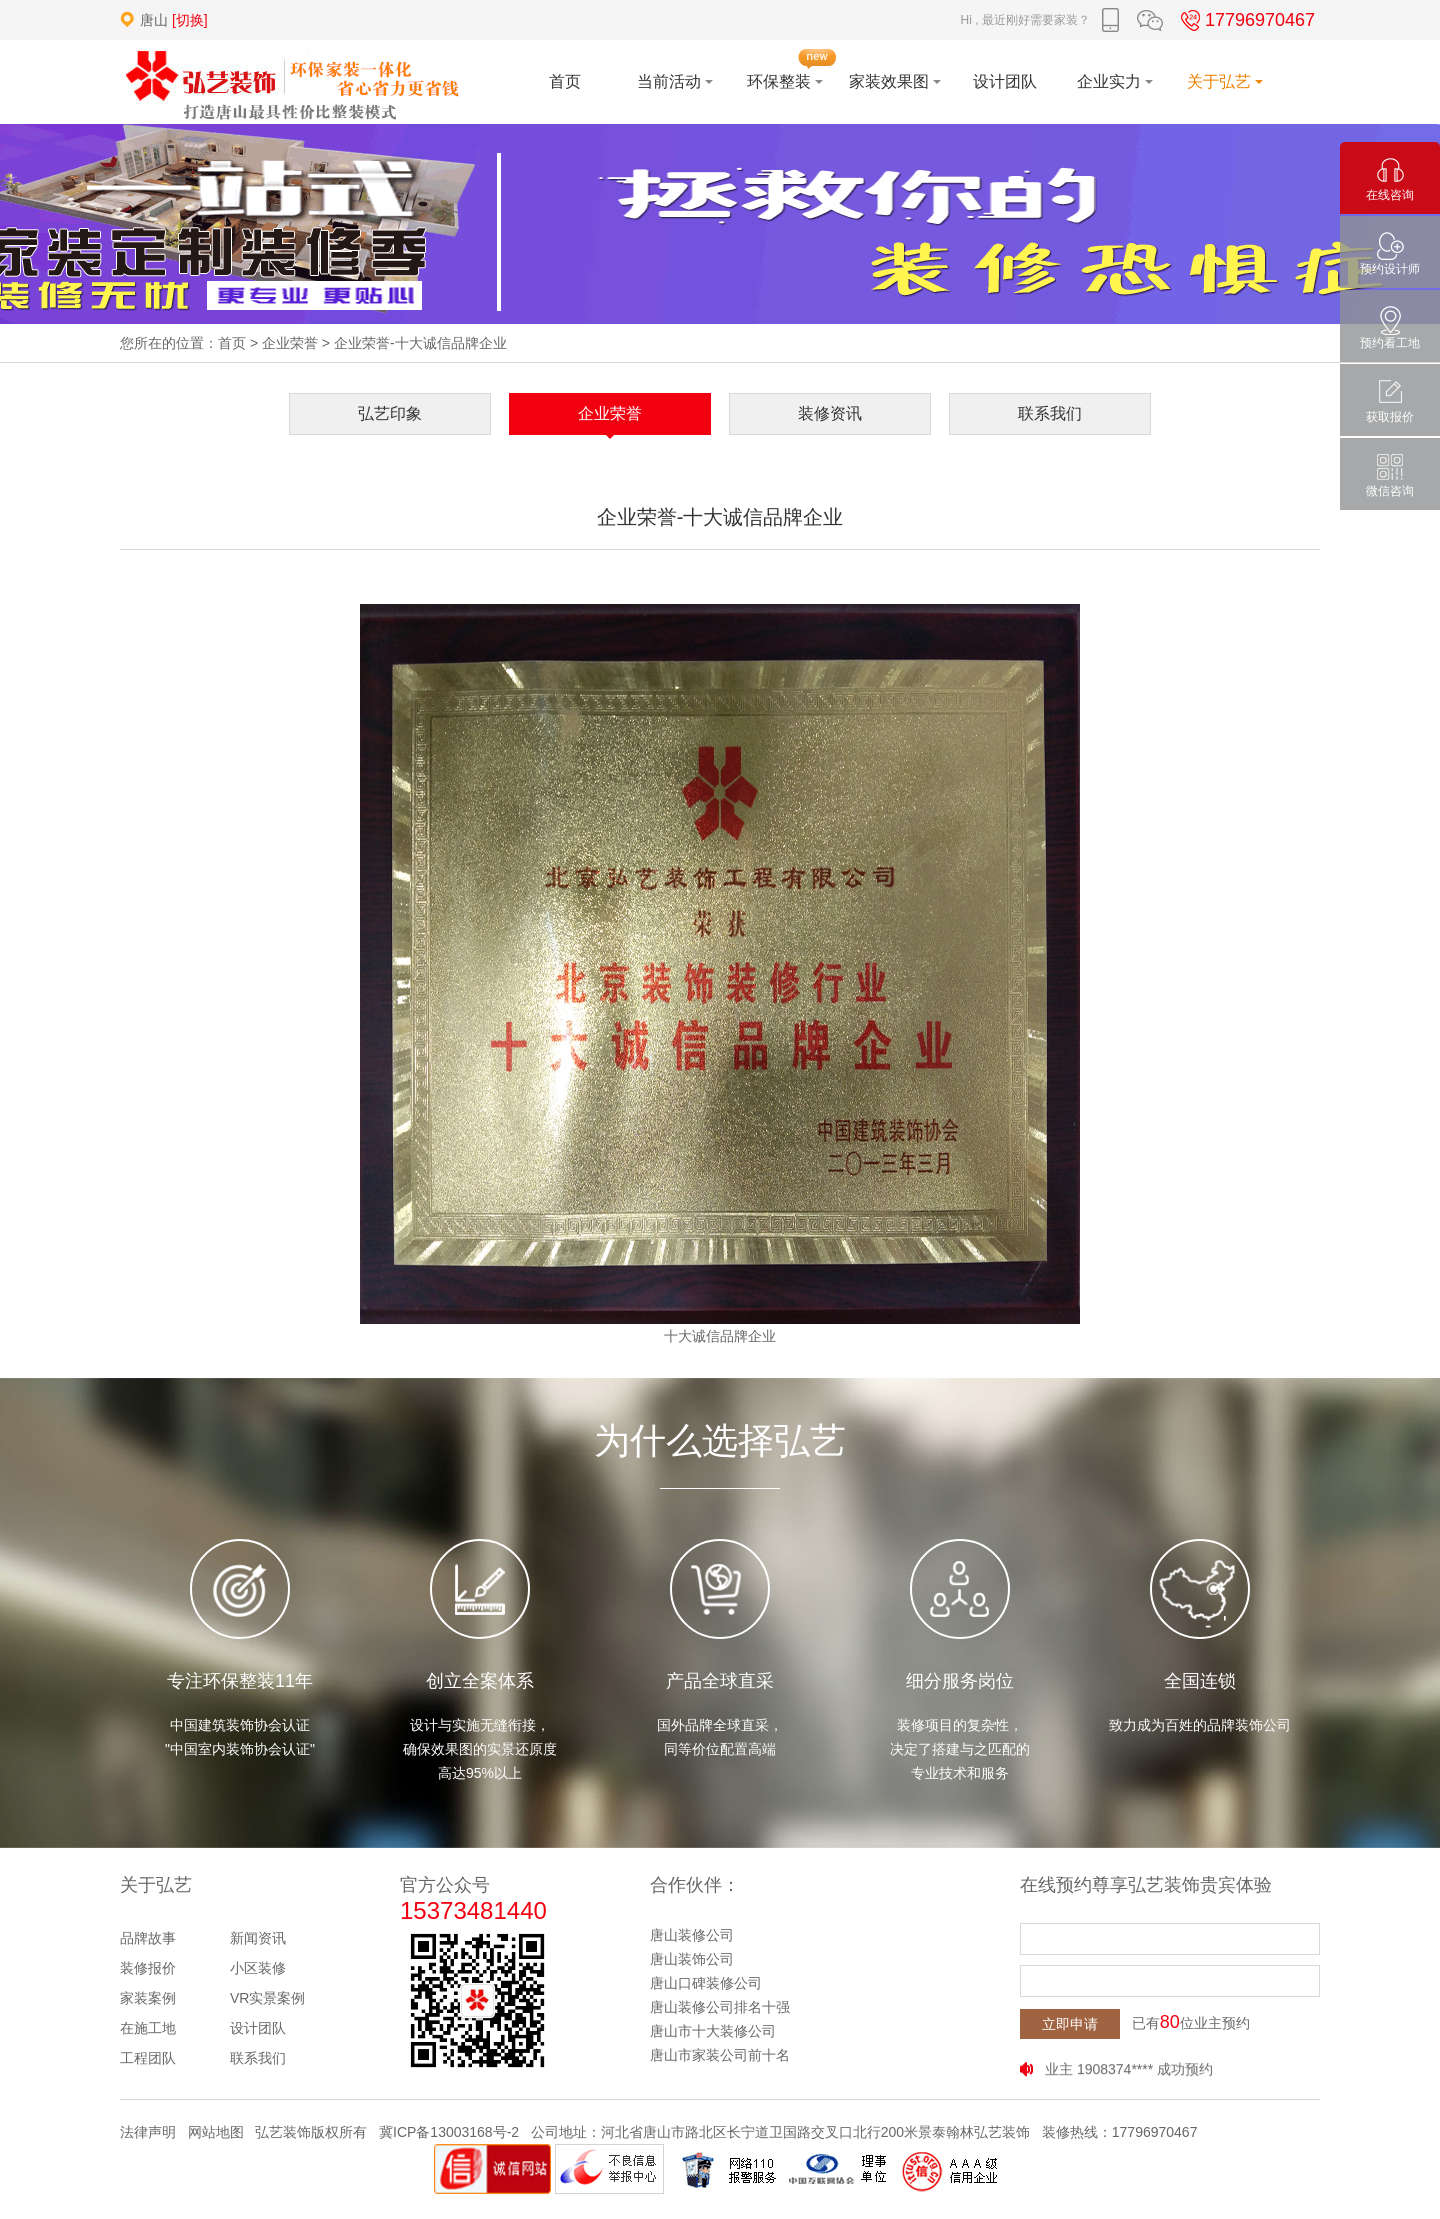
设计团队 (258, 2028)
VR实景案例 (267, 1998)
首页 (232, 343)
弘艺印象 (390, 413)
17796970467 (1245, 20)
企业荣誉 (290, 343)
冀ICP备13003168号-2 (449, 2132)
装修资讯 (830, 413)
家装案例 (148, 1998)
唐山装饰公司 (692, 1959)
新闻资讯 (258, 1938)
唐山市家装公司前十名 (720, 2055)
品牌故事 (148, 1938)
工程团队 (148, 2058)
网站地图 (216, 2132)
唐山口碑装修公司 (706, 1983)
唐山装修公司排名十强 (720, 2007)
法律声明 (148, 2132)
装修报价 (148, 1968)
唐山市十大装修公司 (713, 2031)
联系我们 (1050, 413)
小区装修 (258, 1968)
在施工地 (148, 2028)
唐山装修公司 (692, 1935)
